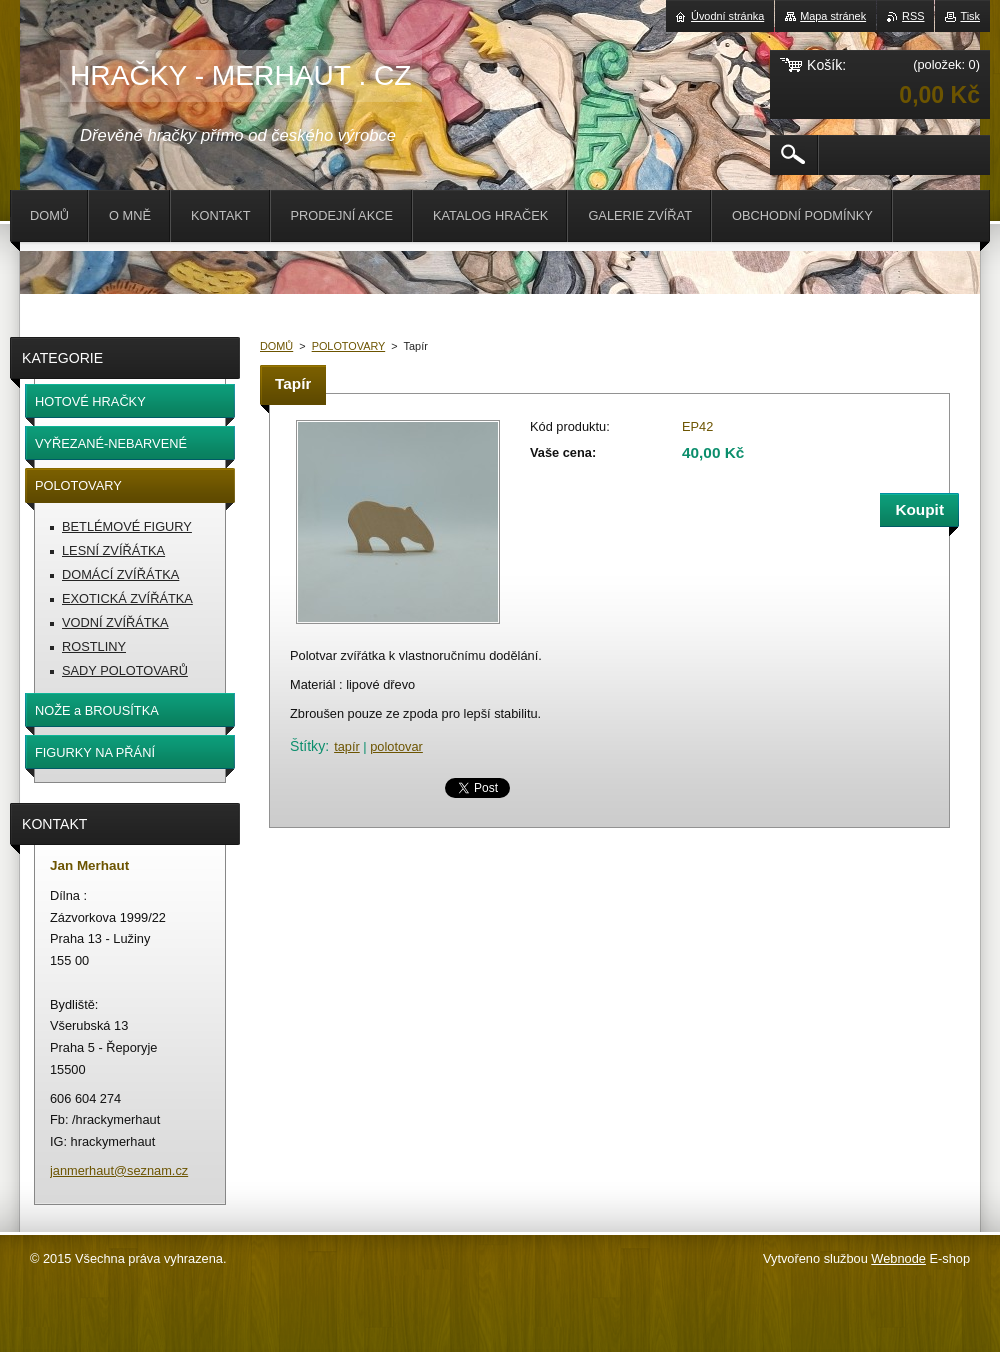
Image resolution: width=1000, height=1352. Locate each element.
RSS (913, 16)
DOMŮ (276, 346)
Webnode (898, 1258)
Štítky (307, 746)
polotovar (396, 746)
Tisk (970, 16)
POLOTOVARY (349, 346)
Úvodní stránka (727, 16)
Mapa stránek (833, 16)
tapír (347, 746)
